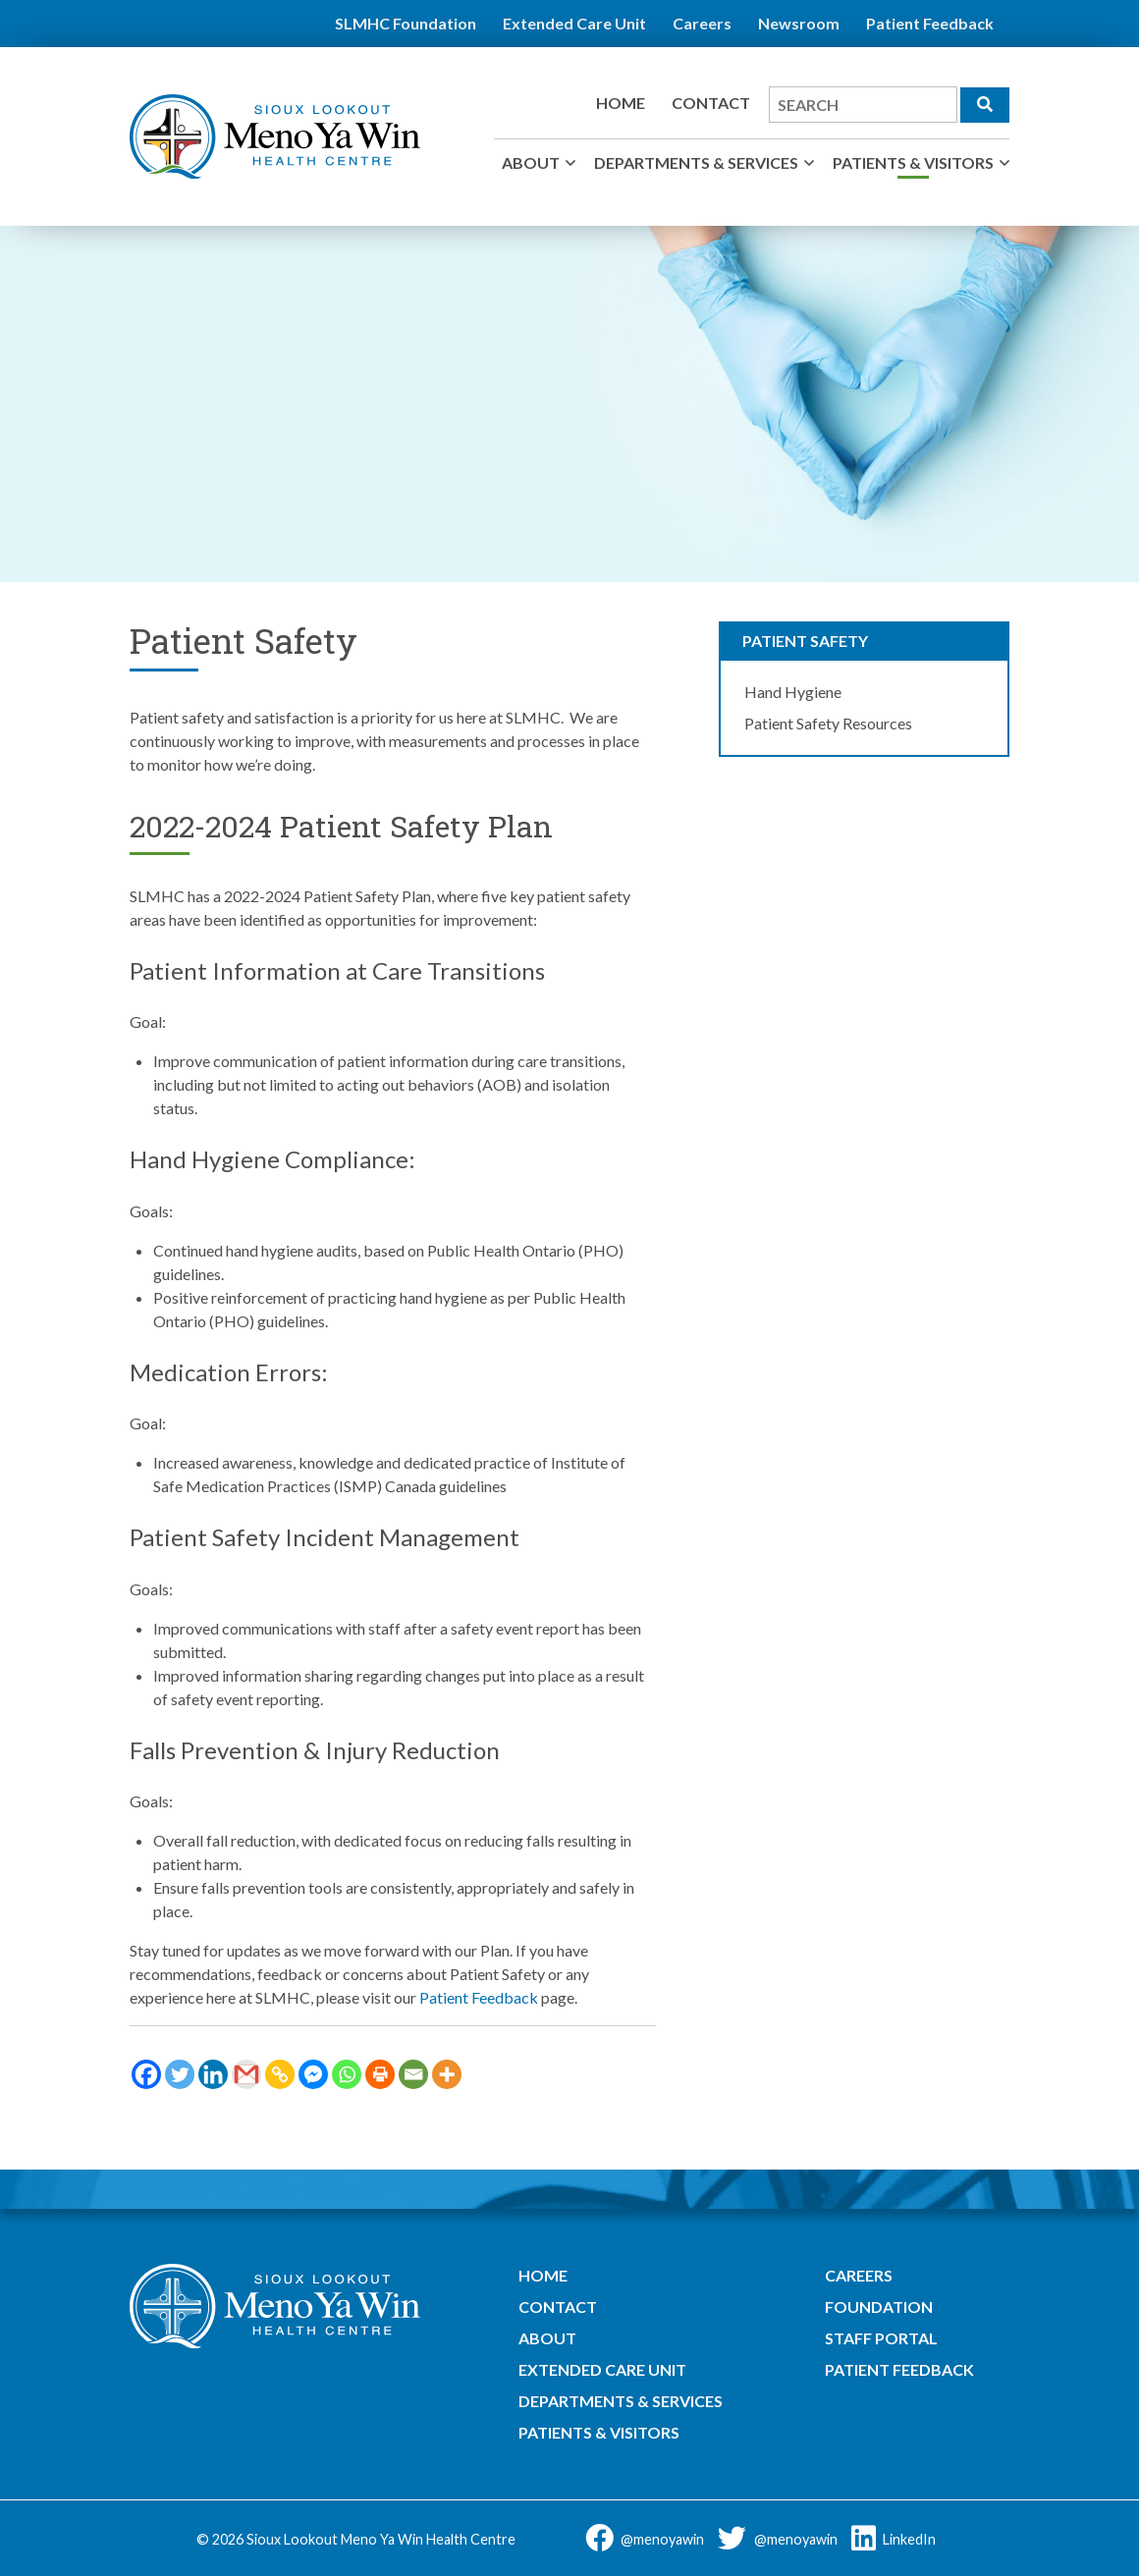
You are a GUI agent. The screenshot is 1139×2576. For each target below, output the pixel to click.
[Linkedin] (213, 2074)
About (531, 162)
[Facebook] (146, 2074)
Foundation (879, 2306)
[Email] (413, 2074)
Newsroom (799, 23)
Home (620, 102)
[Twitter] (179, 2074)
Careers (702, 23)
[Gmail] (246, 2074)
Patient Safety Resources (828, 723)
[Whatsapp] (346, 2074)
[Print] (380, 2074)
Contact (711, 102)
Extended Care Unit (574, 23)
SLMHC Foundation (405, 23)
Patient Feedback (930, 23)
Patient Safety (805, 640)
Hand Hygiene (792, 691)
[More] (446, 2074)
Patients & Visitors (913, 162)
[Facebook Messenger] (313, 2074)
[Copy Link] (280, 2074)
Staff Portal (881, 2338)
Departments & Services (696, 162)
